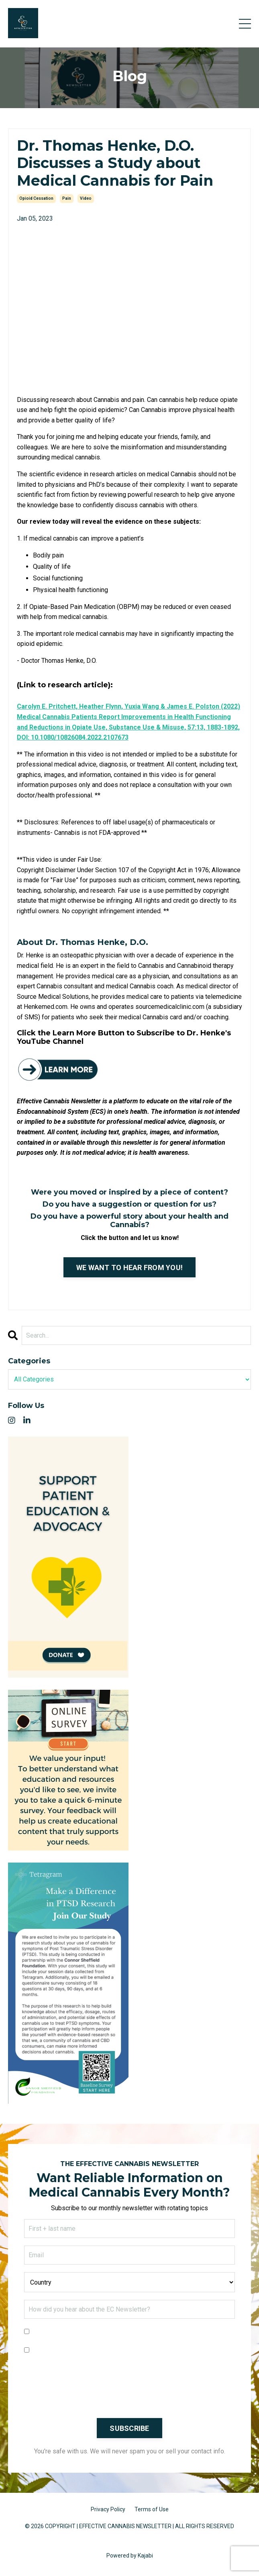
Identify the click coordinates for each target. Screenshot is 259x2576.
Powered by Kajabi (129, 2555)
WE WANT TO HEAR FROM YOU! (129, 1267)
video (86, 198)
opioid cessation (36, 198)
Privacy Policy (108, 2509)
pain (66, 198)
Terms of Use (152, 2509)
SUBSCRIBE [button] (129, 2428)
